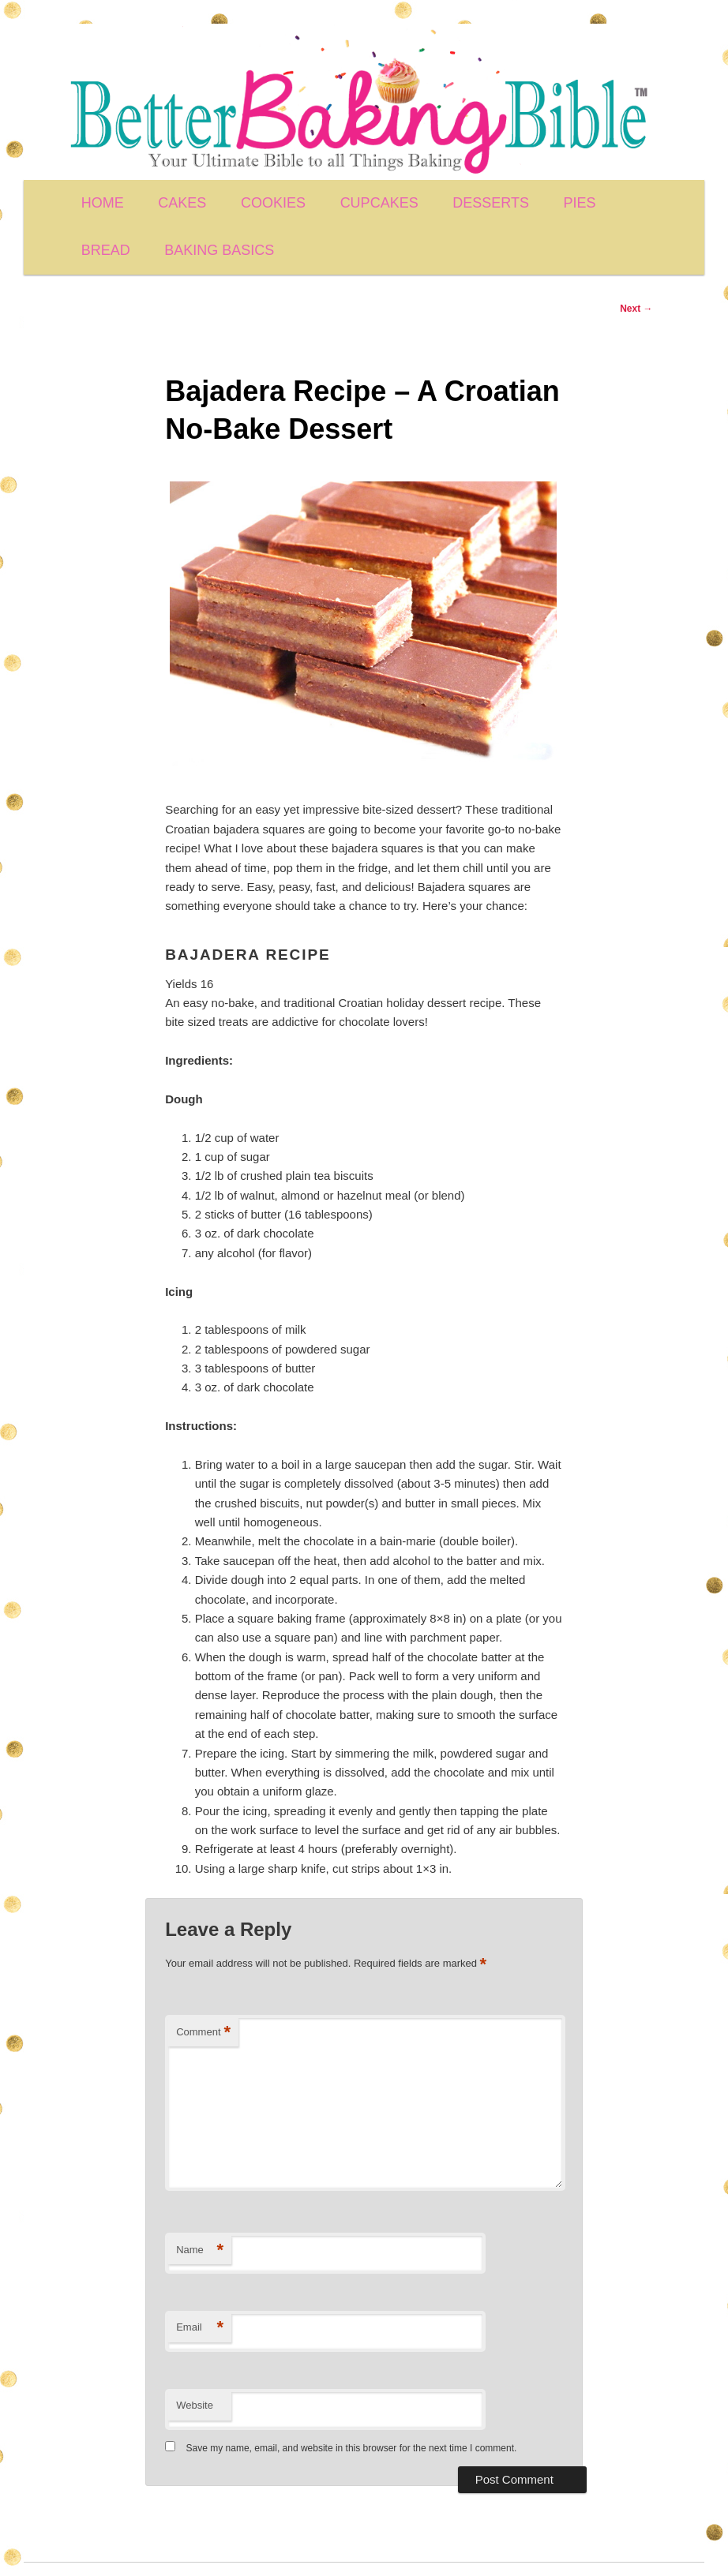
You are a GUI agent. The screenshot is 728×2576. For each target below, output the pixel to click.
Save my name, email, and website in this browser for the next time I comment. (351, 2448)
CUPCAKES (379, 203)
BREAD (105, 250)
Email (199, 2327)
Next (636, 308)
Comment (203, 2032)
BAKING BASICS (219, 250)
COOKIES (273, 203)
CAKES (182, 203)
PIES (580, 203)
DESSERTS (490, 203)
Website (194, 2405)
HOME (102, 203)
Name (199, 2250)
